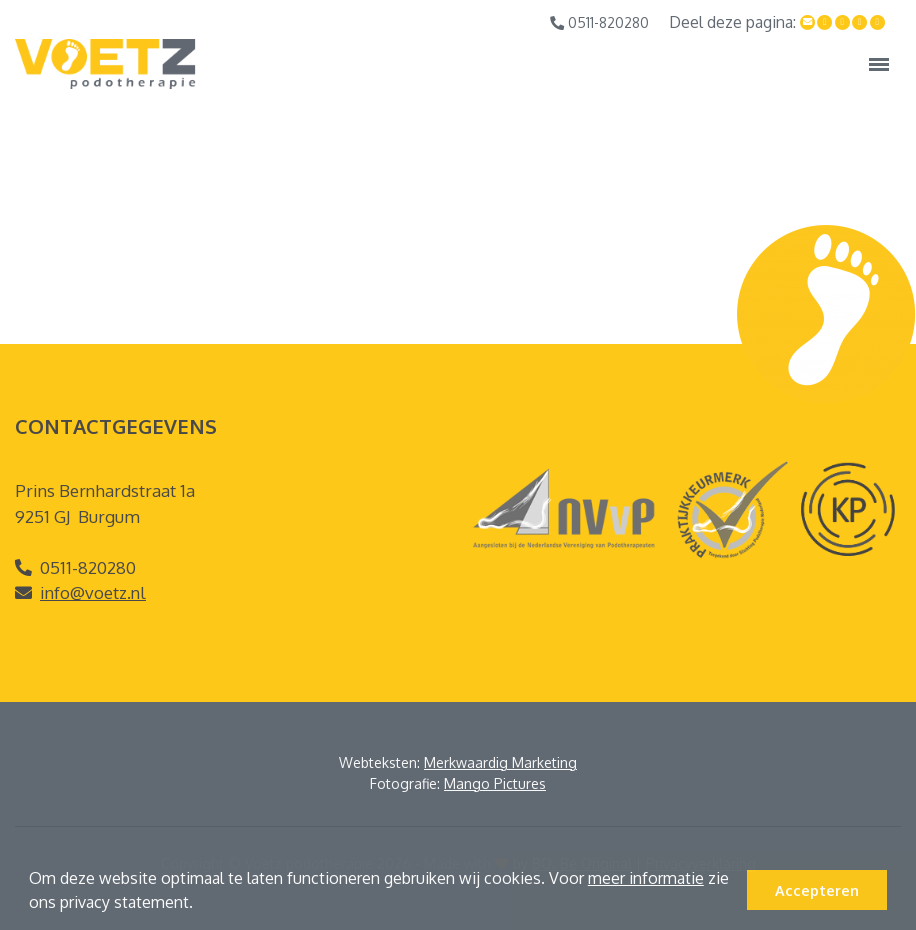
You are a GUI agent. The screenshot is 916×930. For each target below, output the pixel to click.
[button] (200, 905)
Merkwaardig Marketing (500, 762)
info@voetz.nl (93, 592)
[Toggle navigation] (879, 64)
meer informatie (646, 878)
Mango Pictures (495, 783)
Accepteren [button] (817, 890)
